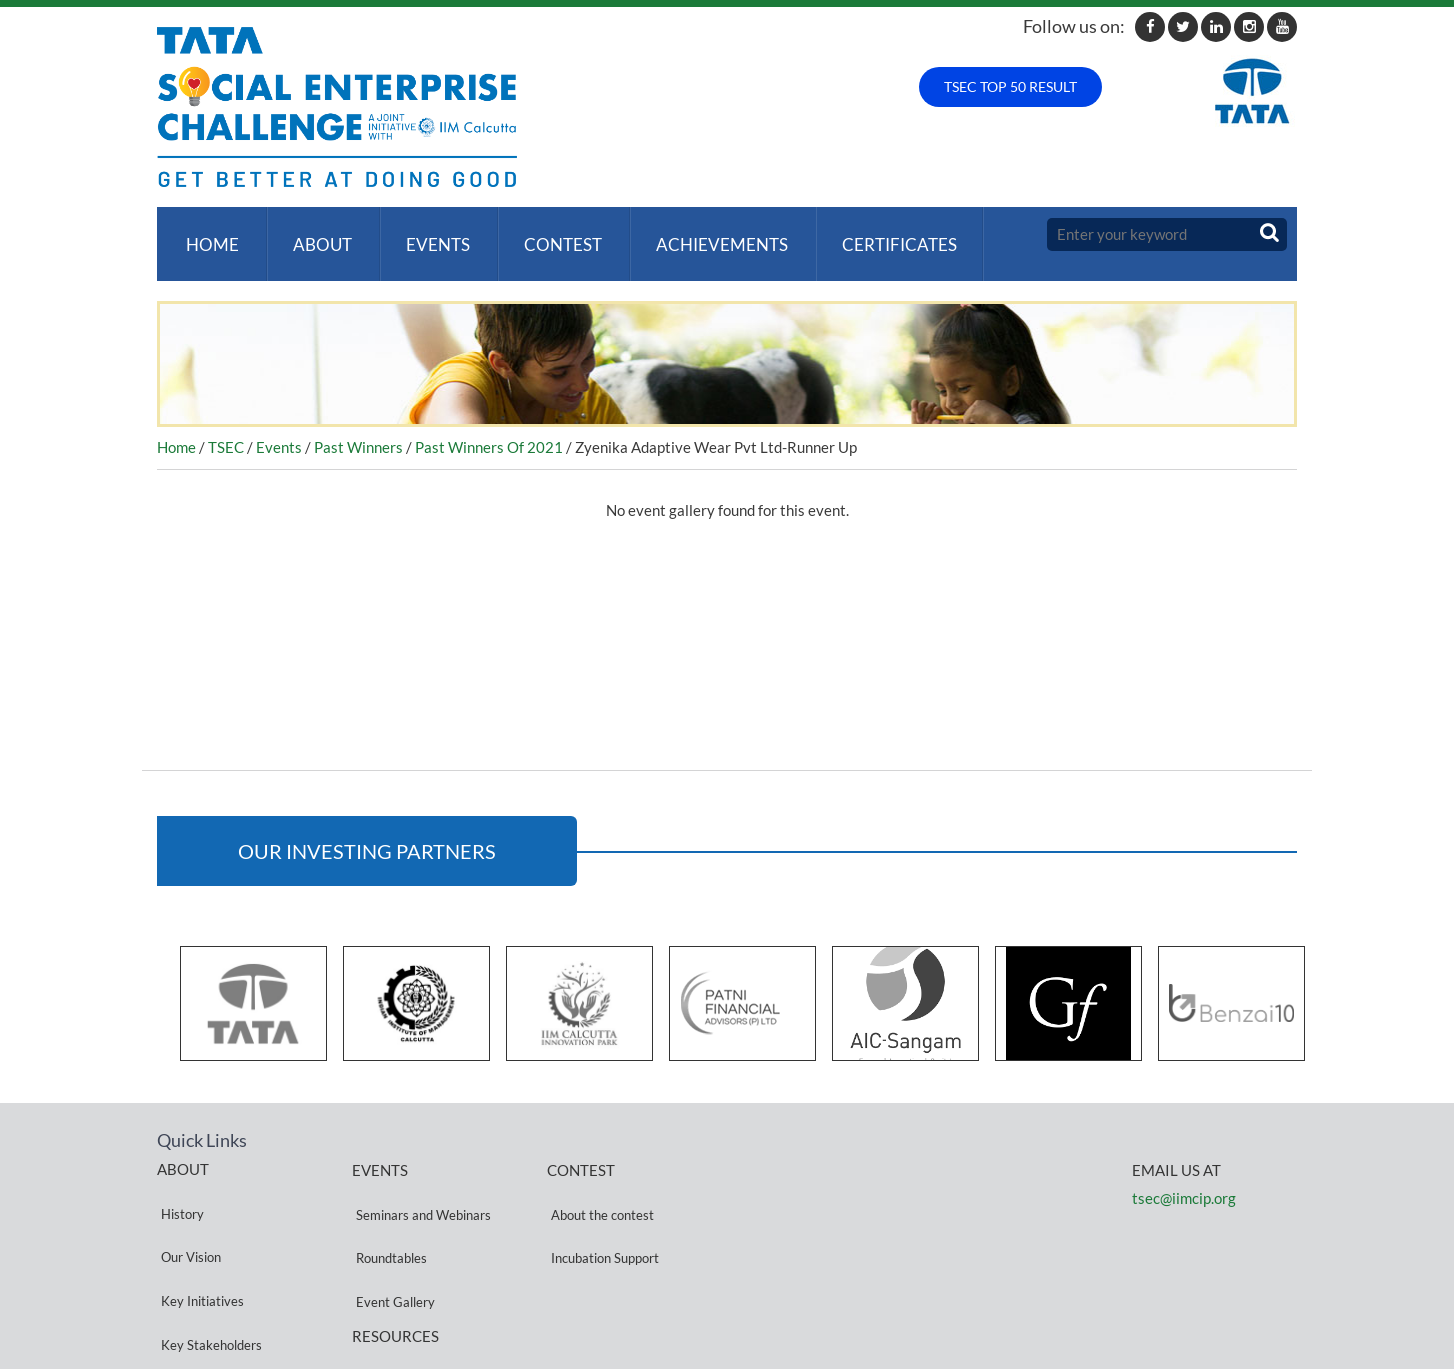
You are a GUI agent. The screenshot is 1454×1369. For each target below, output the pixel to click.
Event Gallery (391, 1232)
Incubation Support (601, 1208)
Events (426, 234)
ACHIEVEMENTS (702, 234)
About (314, 234)
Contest (547, 234)
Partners (182, 1279)
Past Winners (358, 428)
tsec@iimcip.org (1184, 1178)
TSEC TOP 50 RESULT (1010, 86)
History (178, 1183)
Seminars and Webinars (419, 1184)
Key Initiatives (198, 1231)
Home (208, 234)
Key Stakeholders (207, 1255)
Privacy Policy (392, 1291)
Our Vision (187, 1207)
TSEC (226, 428)
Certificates (875, 234)
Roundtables (387, 1208)
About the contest (598, 1184)
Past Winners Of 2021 (489, 428)
